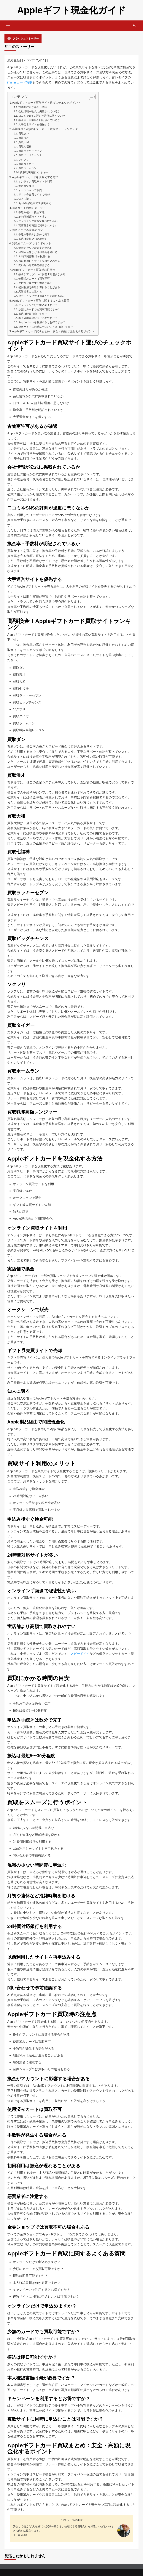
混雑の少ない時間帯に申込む (35, 247)
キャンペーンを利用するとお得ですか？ (41, 321)
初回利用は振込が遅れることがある (39, 286)
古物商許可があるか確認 (32, 106)
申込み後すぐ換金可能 (31, 211)
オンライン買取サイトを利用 (35, 181)
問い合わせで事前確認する (34, 264)
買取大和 (23, 141)
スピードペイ (80, 1653)
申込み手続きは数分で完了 (34, 234)
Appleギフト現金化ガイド (71, 10)
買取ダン (23, 133)
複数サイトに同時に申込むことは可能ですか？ (45, 326)
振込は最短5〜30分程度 (32, 238)
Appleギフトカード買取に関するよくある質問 (40, 300)
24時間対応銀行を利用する (34, 256)
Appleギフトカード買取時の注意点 (33, 269)
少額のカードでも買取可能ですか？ (39, 309)
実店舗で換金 (26, 185)
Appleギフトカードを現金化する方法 (35, 176)
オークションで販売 (30, 189)
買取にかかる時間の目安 (27, 229)
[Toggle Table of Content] (90, 96)
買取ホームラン (27, 167)
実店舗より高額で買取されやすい (38, 224)
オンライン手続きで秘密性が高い (38, 220)
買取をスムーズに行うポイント (31, 243)
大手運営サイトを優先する (34, 124)
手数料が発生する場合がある (35, 282)
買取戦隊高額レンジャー (34, 171)
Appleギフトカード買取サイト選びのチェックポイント (46, 102)
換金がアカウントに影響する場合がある (41, 273)
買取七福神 (24, 146)
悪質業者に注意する (30, 291)
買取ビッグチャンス (30, 154)
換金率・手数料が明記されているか (39, 119)
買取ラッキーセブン (30, 150)
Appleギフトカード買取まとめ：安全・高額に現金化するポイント (53, 330)
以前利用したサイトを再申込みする (39, 260)
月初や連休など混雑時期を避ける (38, 251)
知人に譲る (24, 198)
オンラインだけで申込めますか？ (38, 304)
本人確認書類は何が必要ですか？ (38, 317)
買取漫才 (23, 137)
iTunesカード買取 (19, 82)
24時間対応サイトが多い (32, 216)
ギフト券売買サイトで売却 (34, 194)
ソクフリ (23, 159)
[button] (8, 24)
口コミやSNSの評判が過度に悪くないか (41, 115)
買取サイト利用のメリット (29, 207)
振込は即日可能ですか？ (32, 313)
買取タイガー (26, 163)
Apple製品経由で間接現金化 (34, 202)
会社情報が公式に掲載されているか (39, 111)
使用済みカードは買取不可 (34, 278)
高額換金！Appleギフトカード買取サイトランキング (45, 128)
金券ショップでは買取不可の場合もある (41, 295)
